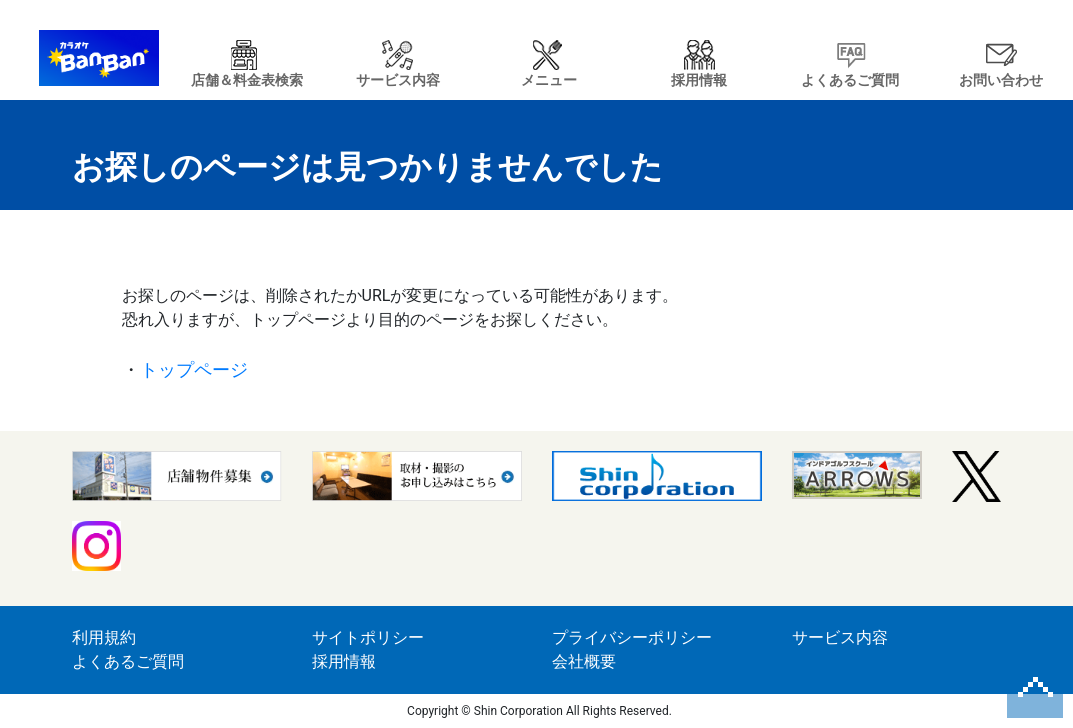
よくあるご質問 (128, 661)
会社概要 (584, 661)
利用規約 (104, 637)
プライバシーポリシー (632, 637)
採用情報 (344, 661)
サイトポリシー (368, 637)
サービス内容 (840, 637)
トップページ (194, 369)
